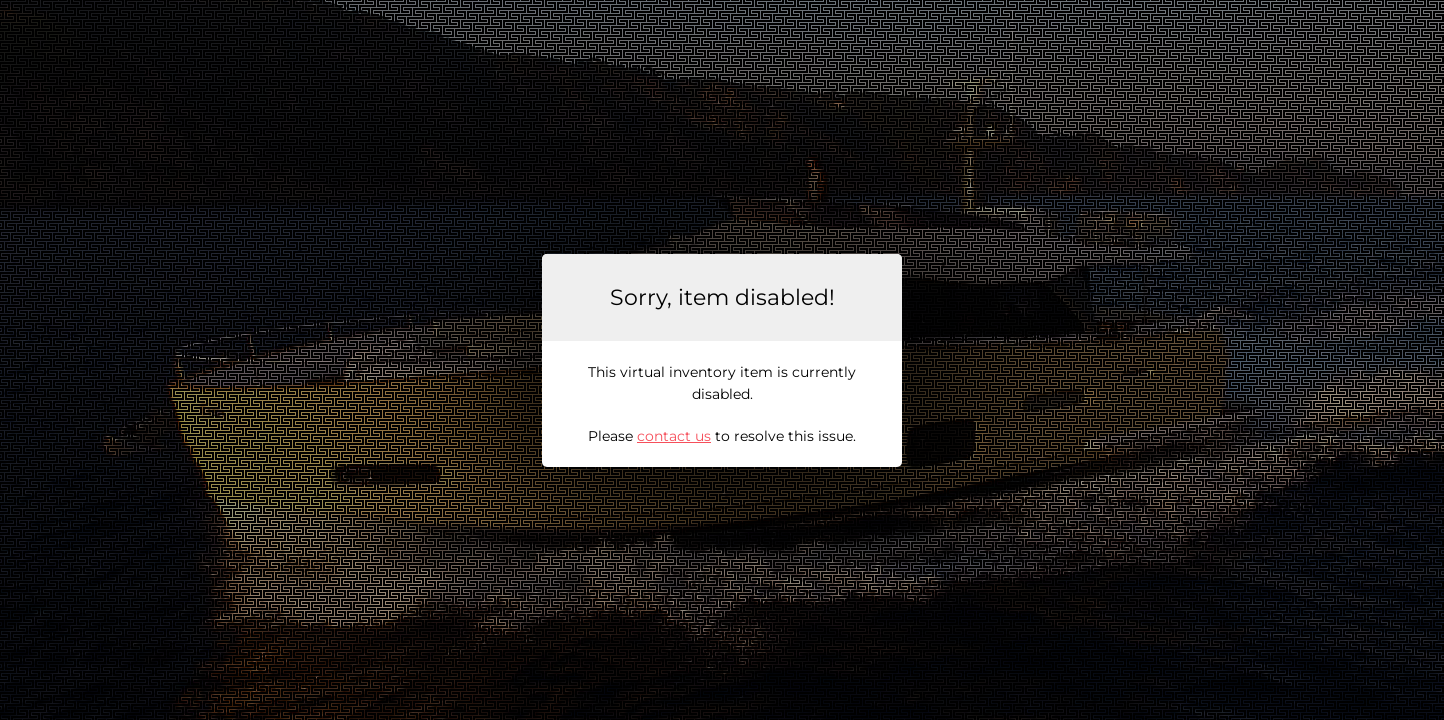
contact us (674, 436)
